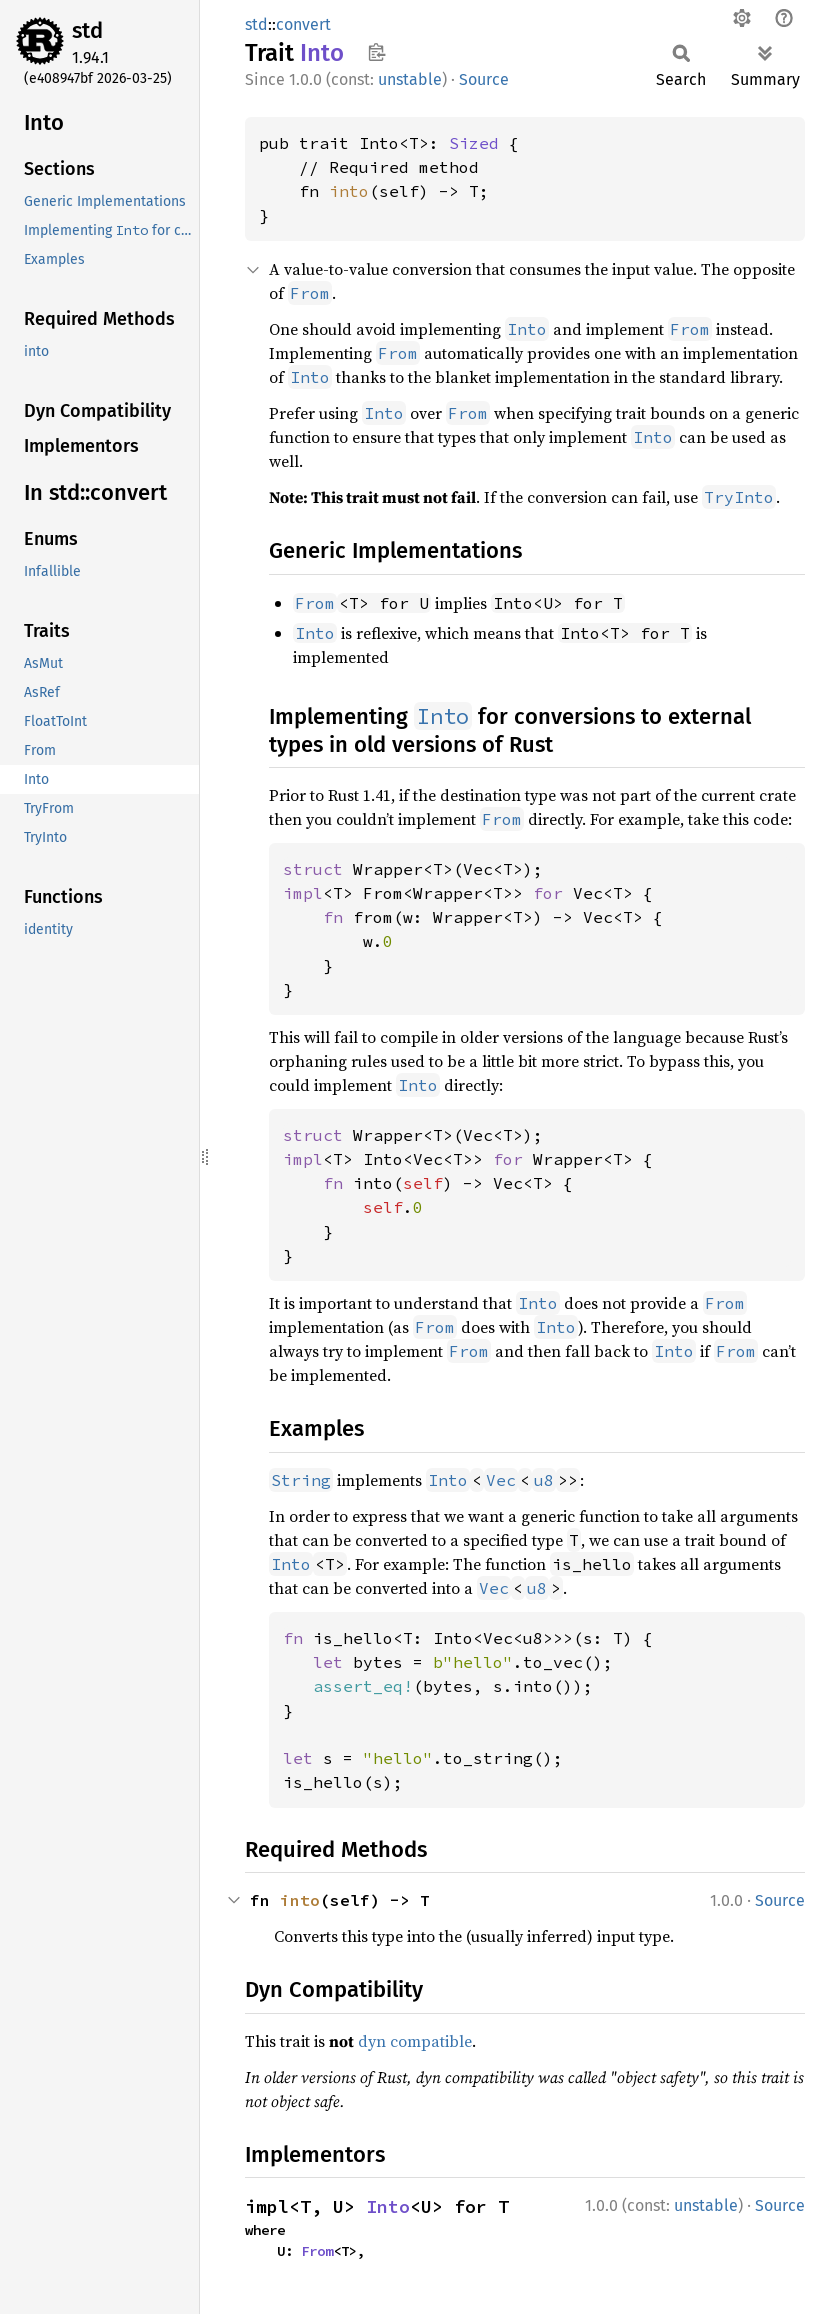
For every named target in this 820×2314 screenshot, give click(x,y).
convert (303, 24)
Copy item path (376, 52)
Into (388, 2206)
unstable (410, 79)
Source (484, 79)
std (87, 30)
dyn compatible (415, 2041)
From (317, 2251)
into (349, 191)
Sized (474, 143)
